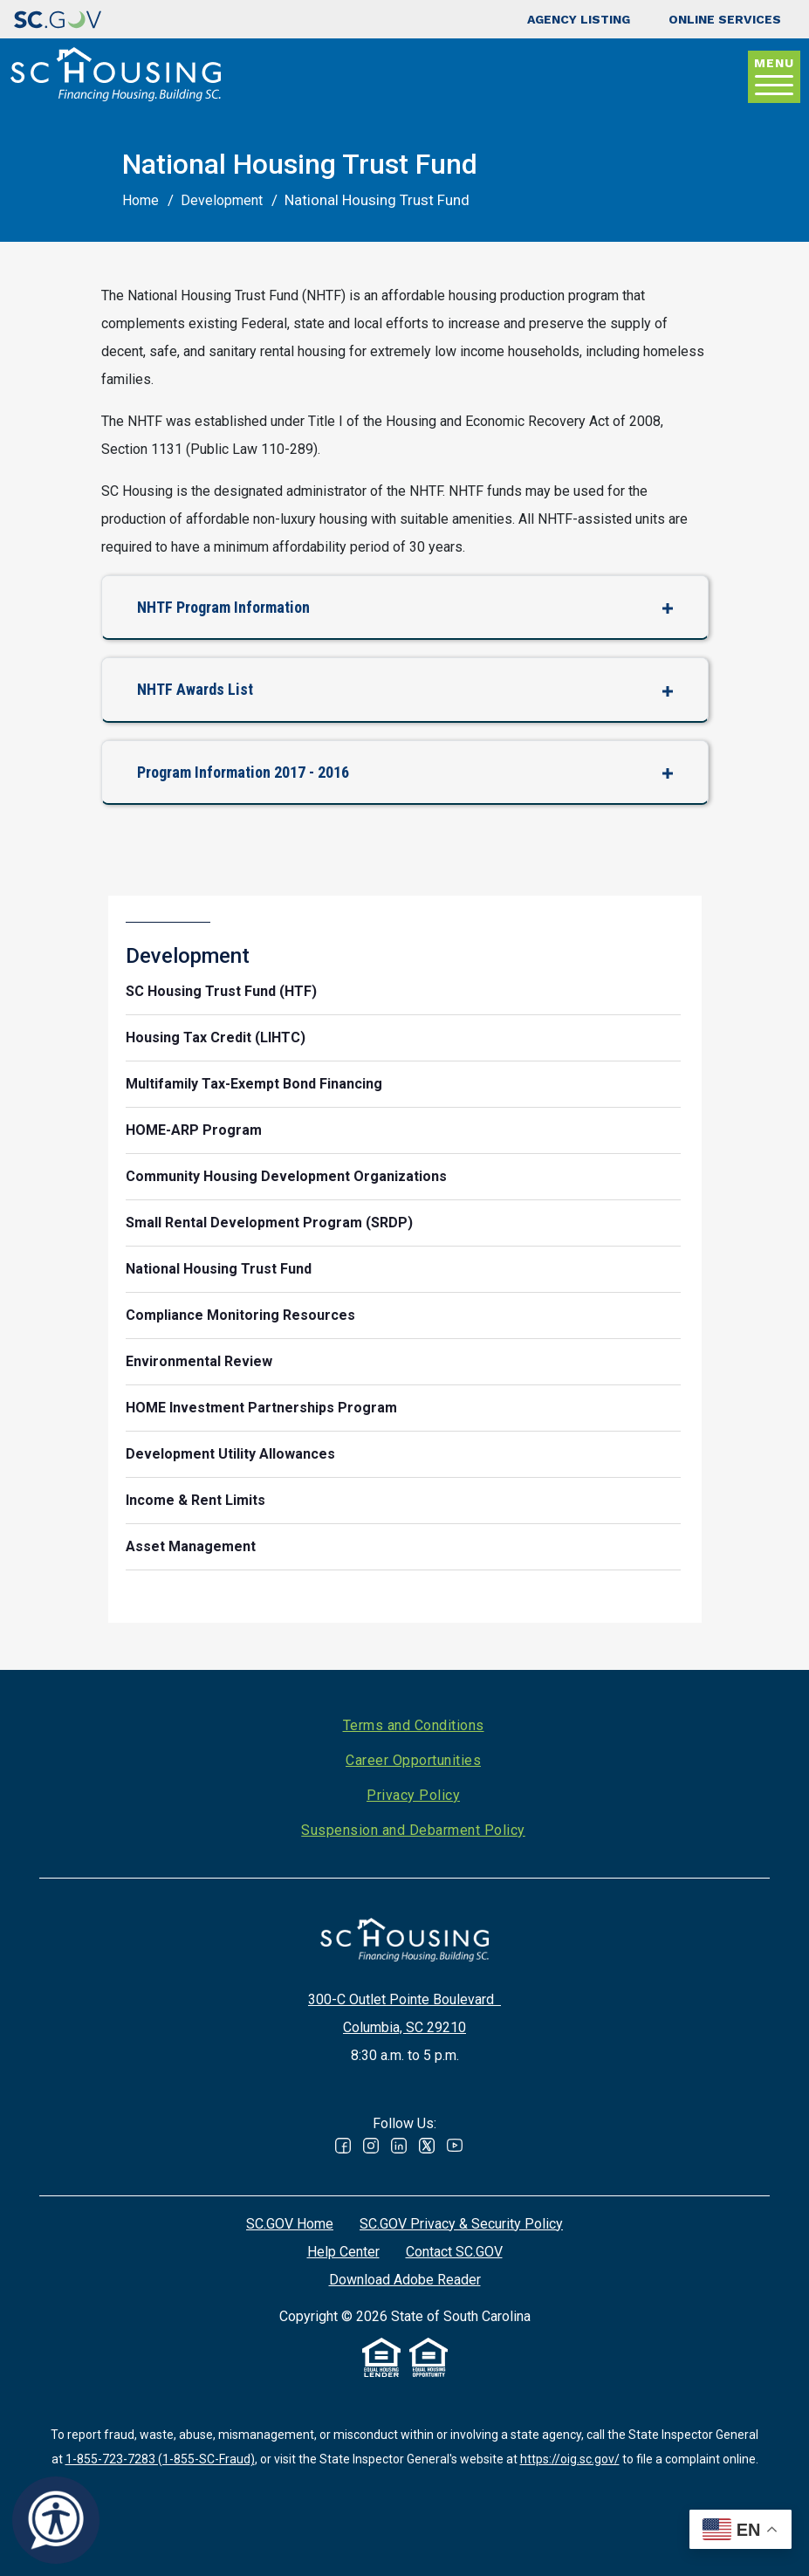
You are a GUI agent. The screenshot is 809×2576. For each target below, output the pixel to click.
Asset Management (191, 1546)
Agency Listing (578, 19)
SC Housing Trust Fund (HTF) (221, 991)
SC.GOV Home (289, 2223)
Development (222, 200)
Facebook (343, 2146)
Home (140, 200)
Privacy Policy (413, 1795)
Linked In (399, 2146)
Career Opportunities (413, 1760)
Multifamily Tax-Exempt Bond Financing (254, 1083)
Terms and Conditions (413, 1725)
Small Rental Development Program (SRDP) (269, 1222)
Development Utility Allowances (230, 1454)
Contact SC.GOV (454, 2251)
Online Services (724, 19)
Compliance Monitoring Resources (240, 1315)
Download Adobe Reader (405, 2279)
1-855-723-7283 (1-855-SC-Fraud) (160, 2459)
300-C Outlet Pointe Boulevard (404, 1999)
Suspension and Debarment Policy (413, 1830)
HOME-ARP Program (194, 1130)
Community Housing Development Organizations (286, 1176)
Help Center (343, 2251)
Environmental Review (199, 1361)
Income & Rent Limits (195, 1500)
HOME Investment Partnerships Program (261, 1407)
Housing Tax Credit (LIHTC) (215, 1037)
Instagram (371, 2146)
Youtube (455, 2146)
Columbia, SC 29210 (404, 2027)
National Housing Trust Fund (219, 1269)
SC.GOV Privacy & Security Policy (461, 2223)
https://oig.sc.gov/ (570, 2459)
